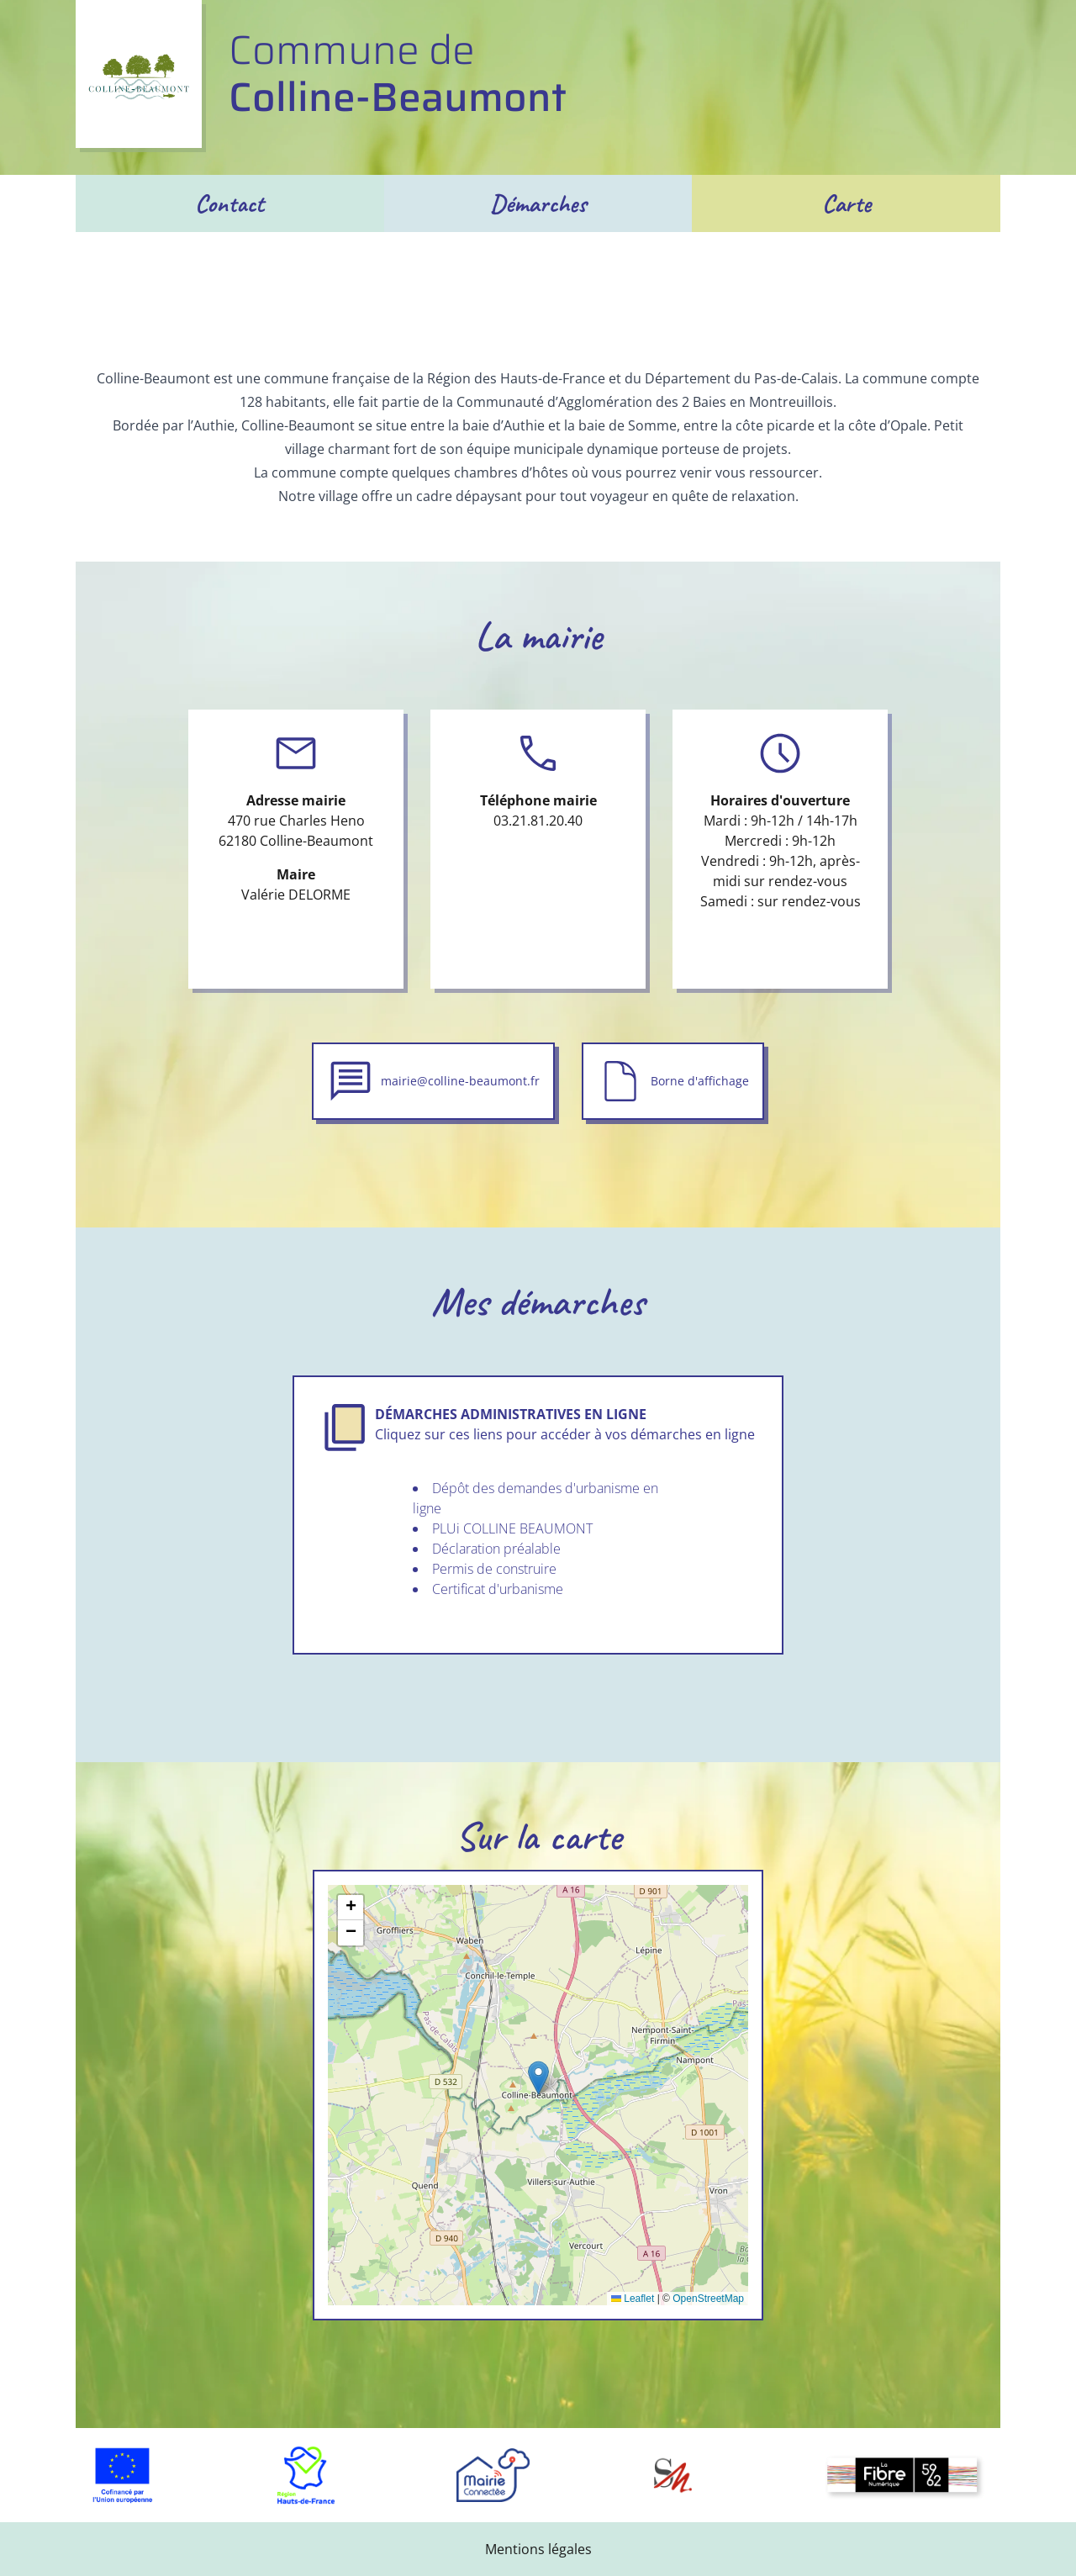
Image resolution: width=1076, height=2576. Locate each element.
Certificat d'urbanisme (497, 1589)
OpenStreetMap (708, 2298)
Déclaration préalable (496, 1548)
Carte (846, 203)
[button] (538, 2078)
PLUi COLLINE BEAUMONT (512, 1528)
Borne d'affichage (700, 1081)
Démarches (538, 203)
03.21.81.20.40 (538, 820)
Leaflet (632, 2298)
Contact (229, 203)
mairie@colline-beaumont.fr (460, 1081)
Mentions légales (538, 2549)
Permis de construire (494, 1569)
